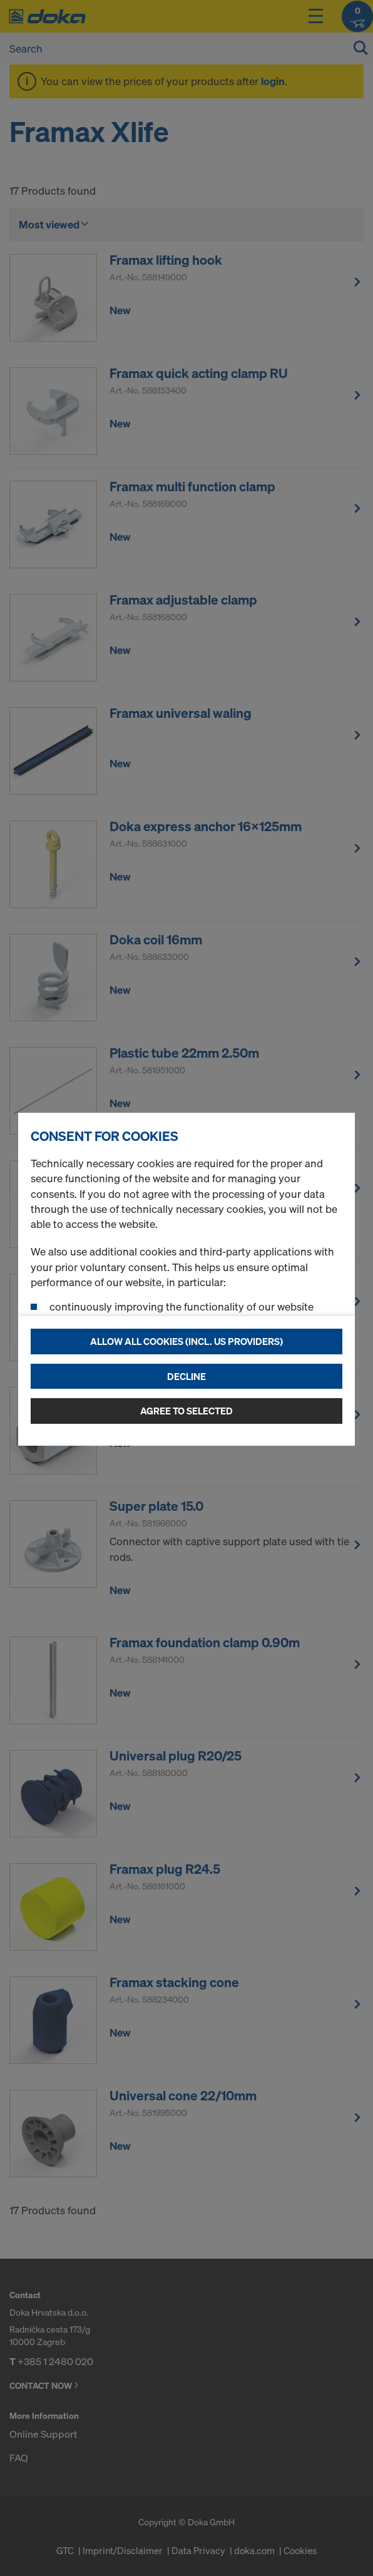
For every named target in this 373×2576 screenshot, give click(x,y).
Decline (186, 1376)
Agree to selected (186, 1410)
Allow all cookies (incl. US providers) (186, 1341)
